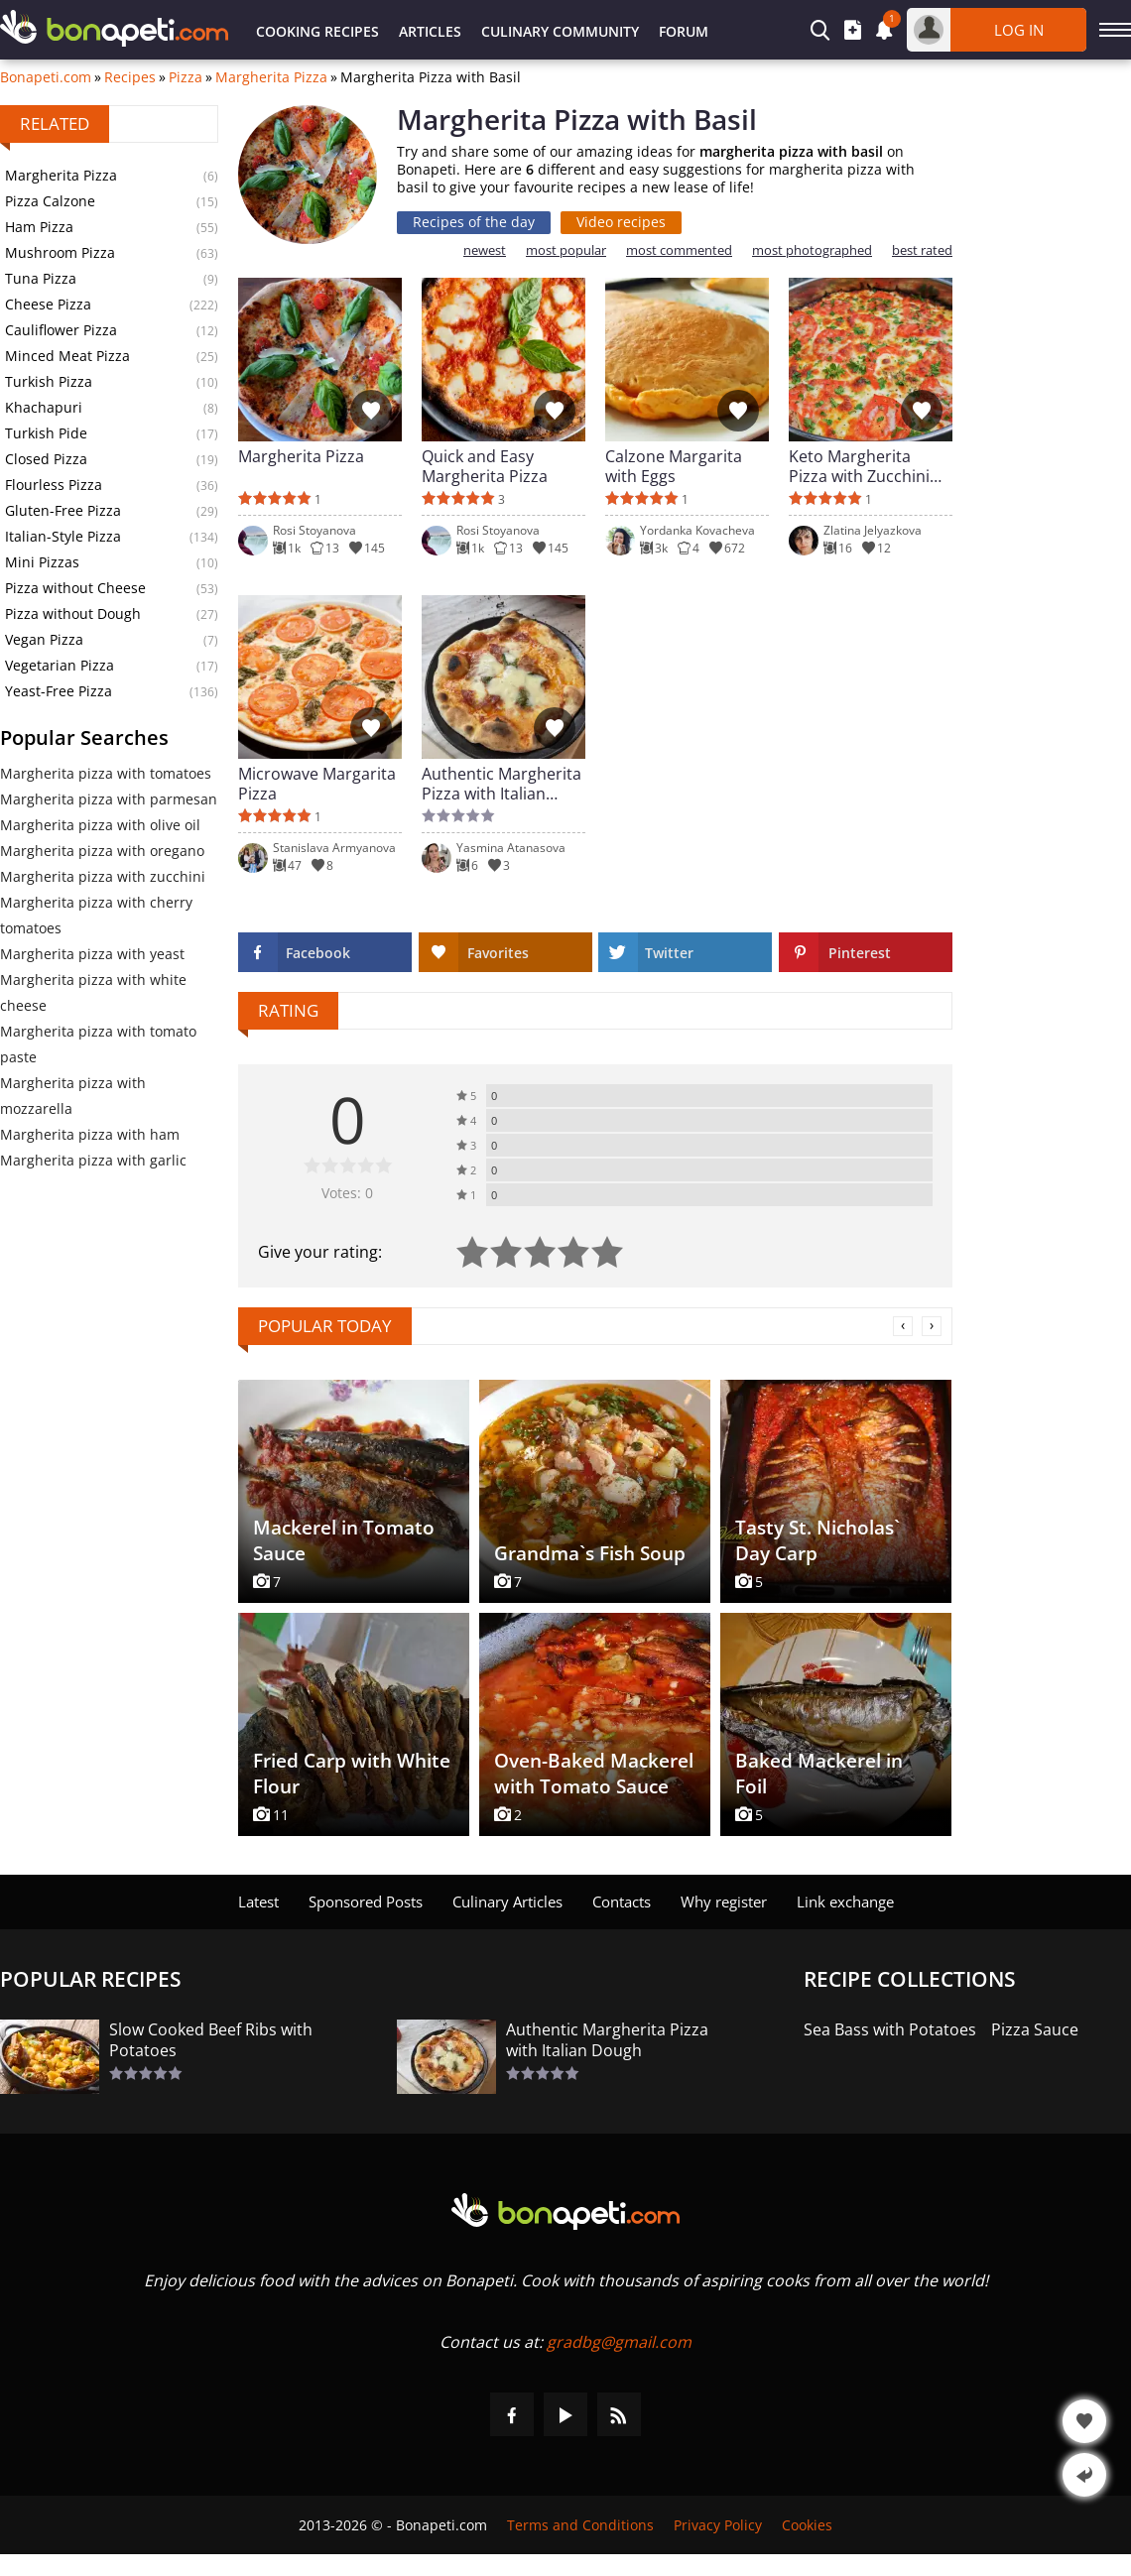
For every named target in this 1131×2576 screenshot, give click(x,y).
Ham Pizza (39, 226)
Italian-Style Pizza (63, 536)
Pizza (185, 77)
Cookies (807, 2524)
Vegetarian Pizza (59, 665)
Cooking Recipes (317, 31)
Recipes (130, 77)
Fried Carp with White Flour (351, 1773)
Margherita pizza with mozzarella (73, 1095)
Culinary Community (560, 31)
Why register (724, 1901)
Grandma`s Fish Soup (590, 1553)
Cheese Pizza (48, 304)
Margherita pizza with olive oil (100, 824)
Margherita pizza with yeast (92, 953)
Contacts (621, 1901)
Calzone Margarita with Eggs (673, 466)
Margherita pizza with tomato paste (98, 1044)
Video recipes (621, 221)
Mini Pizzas (42, 561)
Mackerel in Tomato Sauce (344, 1540)
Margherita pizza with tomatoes (105, 773)
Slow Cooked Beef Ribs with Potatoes (211, 2040)
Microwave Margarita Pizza (317, 783)
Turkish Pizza (48, 381)
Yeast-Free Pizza (58, 690)
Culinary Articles (507, 1901)
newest (484, 250)
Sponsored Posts (366, 1901)
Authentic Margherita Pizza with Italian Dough (501, 783)
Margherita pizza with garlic (93, 1160)
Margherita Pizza (271, 77)
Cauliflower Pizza (61, 329)
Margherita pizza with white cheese (93, 992)
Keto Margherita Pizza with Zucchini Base (859, 466)
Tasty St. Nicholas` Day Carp (817, 1540)
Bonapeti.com (45, 77)
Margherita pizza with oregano (102, 850)
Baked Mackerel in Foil (819, 1773)
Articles (430, 31)
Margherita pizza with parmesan (108, 799)
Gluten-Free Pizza (63, 510)
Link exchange (845, 1901)
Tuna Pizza (40, 278)
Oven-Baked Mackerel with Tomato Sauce (593, 1773)
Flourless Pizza (53, 484)
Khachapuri (43, 407)
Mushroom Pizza (60, 252)
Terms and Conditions (580, 2524)
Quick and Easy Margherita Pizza (485, 466)
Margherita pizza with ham (90, 1134)
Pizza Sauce (1034, 2030)
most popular (566, 250)
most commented (679, 250)
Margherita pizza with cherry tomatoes (96, 915)
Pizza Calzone (50, 200)
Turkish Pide (46, 433)
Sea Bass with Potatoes (890, 2030)
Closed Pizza (46, 458)
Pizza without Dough (73, 613)
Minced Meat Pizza (67, 355)
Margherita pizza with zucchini (102, 876)
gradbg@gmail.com (619, 2342)
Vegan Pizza (44, 639)
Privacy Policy (718, 2524)
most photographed (812, 250)
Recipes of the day (474, 221)
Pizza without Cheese (75, 587)
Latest (258, 1901)
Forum (683, 31)
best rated (922, 250)
